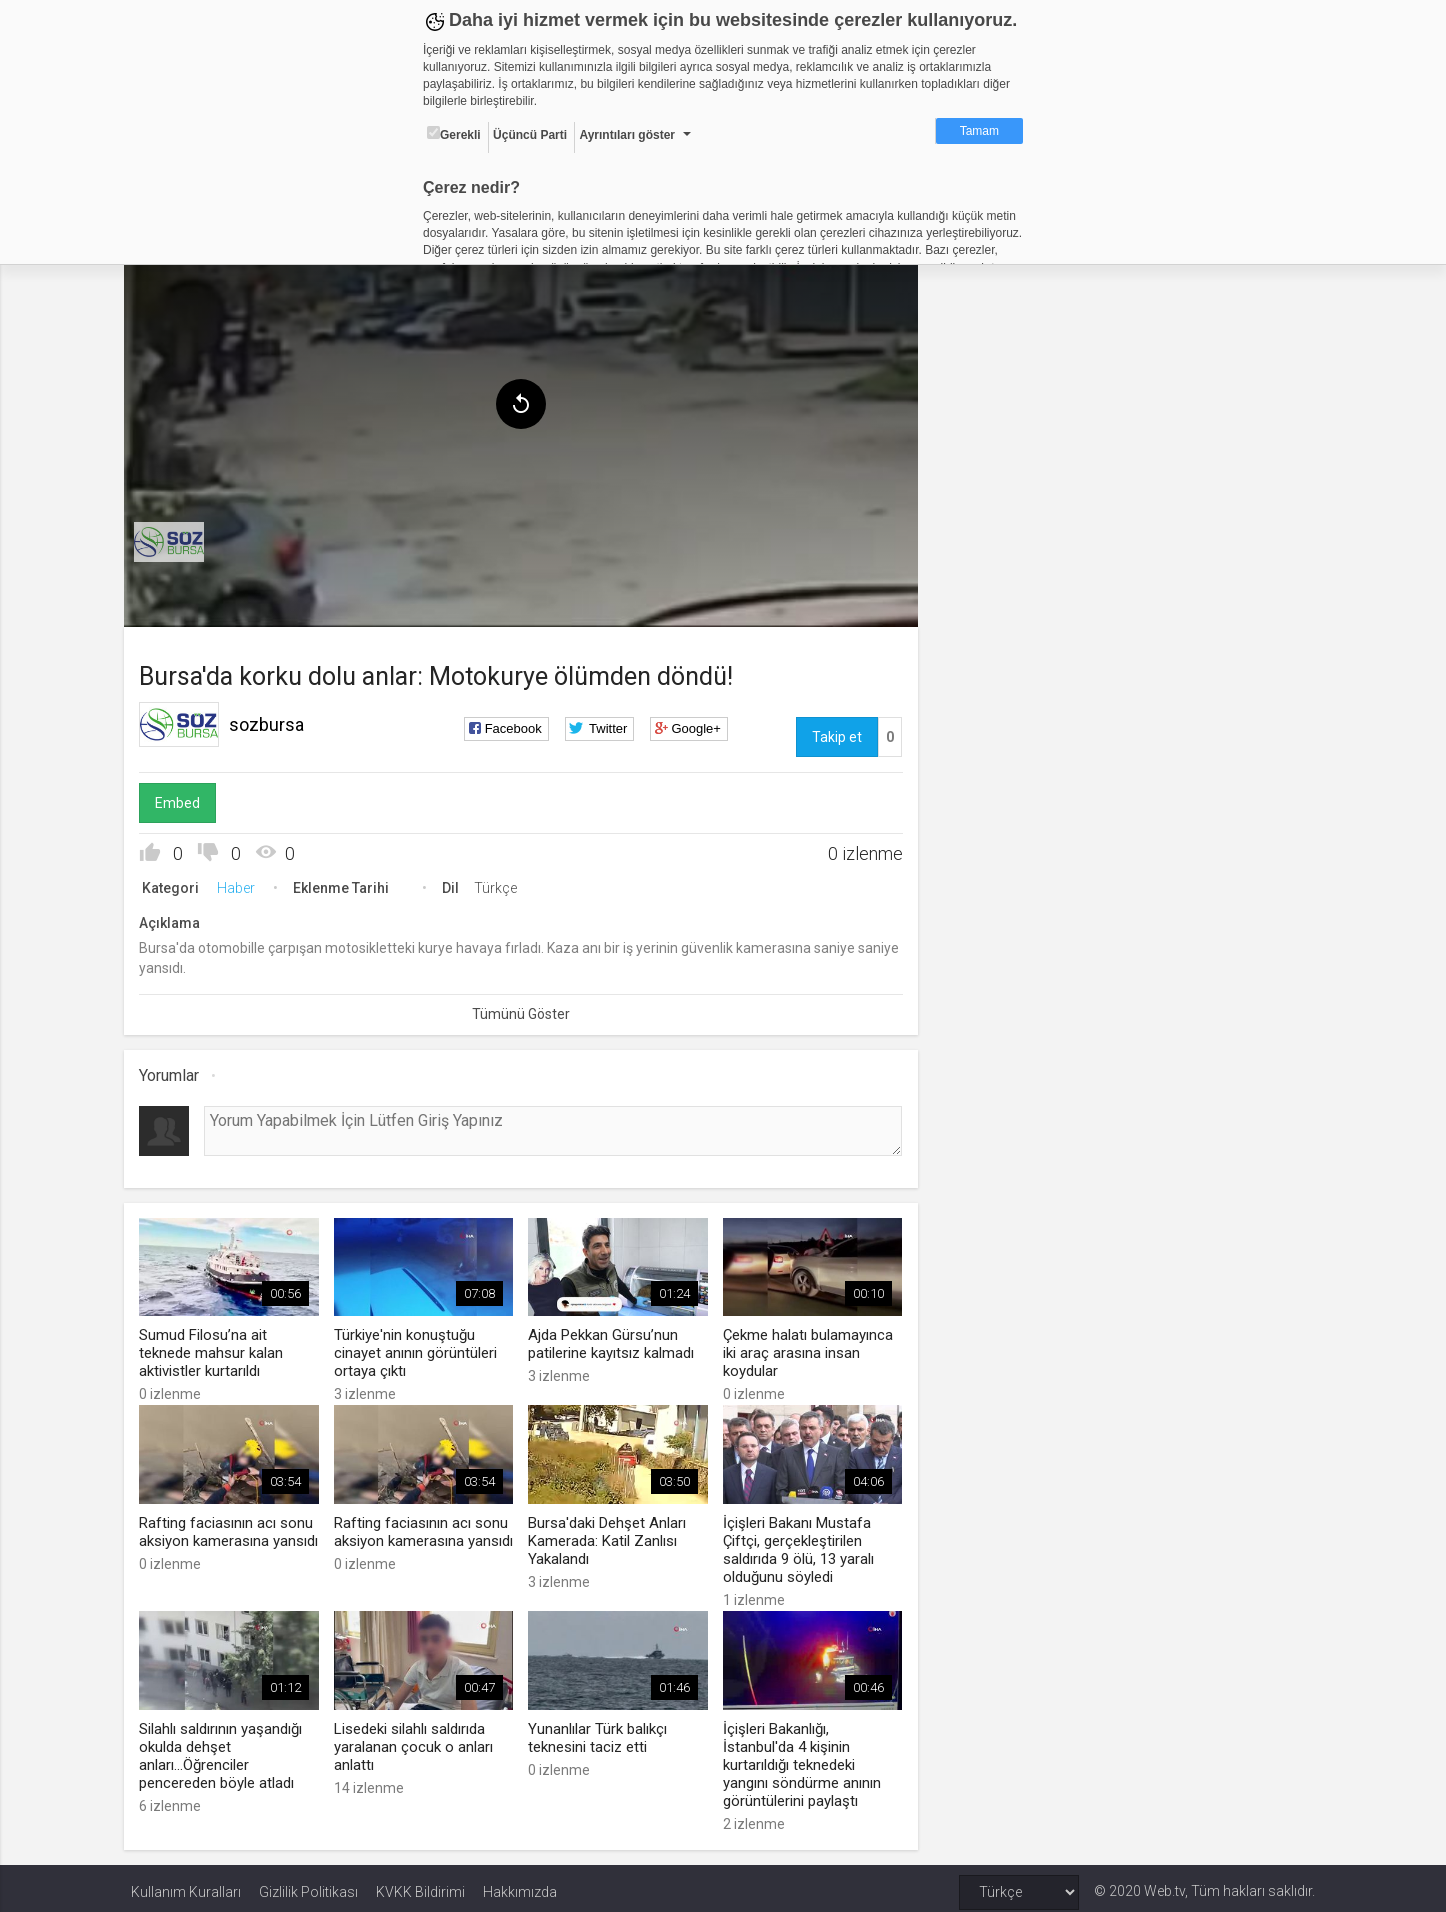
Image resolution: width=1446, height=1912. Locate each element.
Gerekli (454, 134)
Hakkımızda (520, 1884)
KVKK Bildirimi (420, 1884)
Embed (184, 799)
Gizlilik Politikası (308, 1884)
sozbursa (273, 720)
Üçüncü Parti (530, 135)
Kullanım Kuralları (186, 1884)
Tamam (979, 131)
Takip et (835, 733)
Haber (243, 884)
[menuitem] (176, 538)
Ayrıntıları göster (627, 135)
